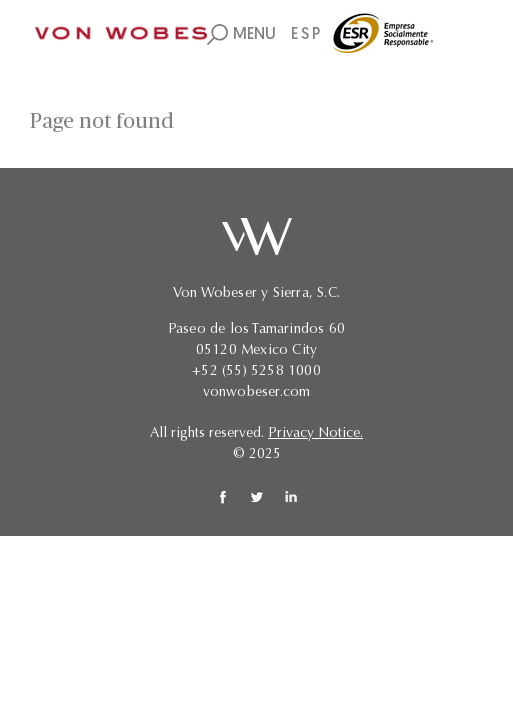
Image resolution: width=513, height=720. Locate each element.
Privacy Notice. (315, 434)
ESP (307, 35)
